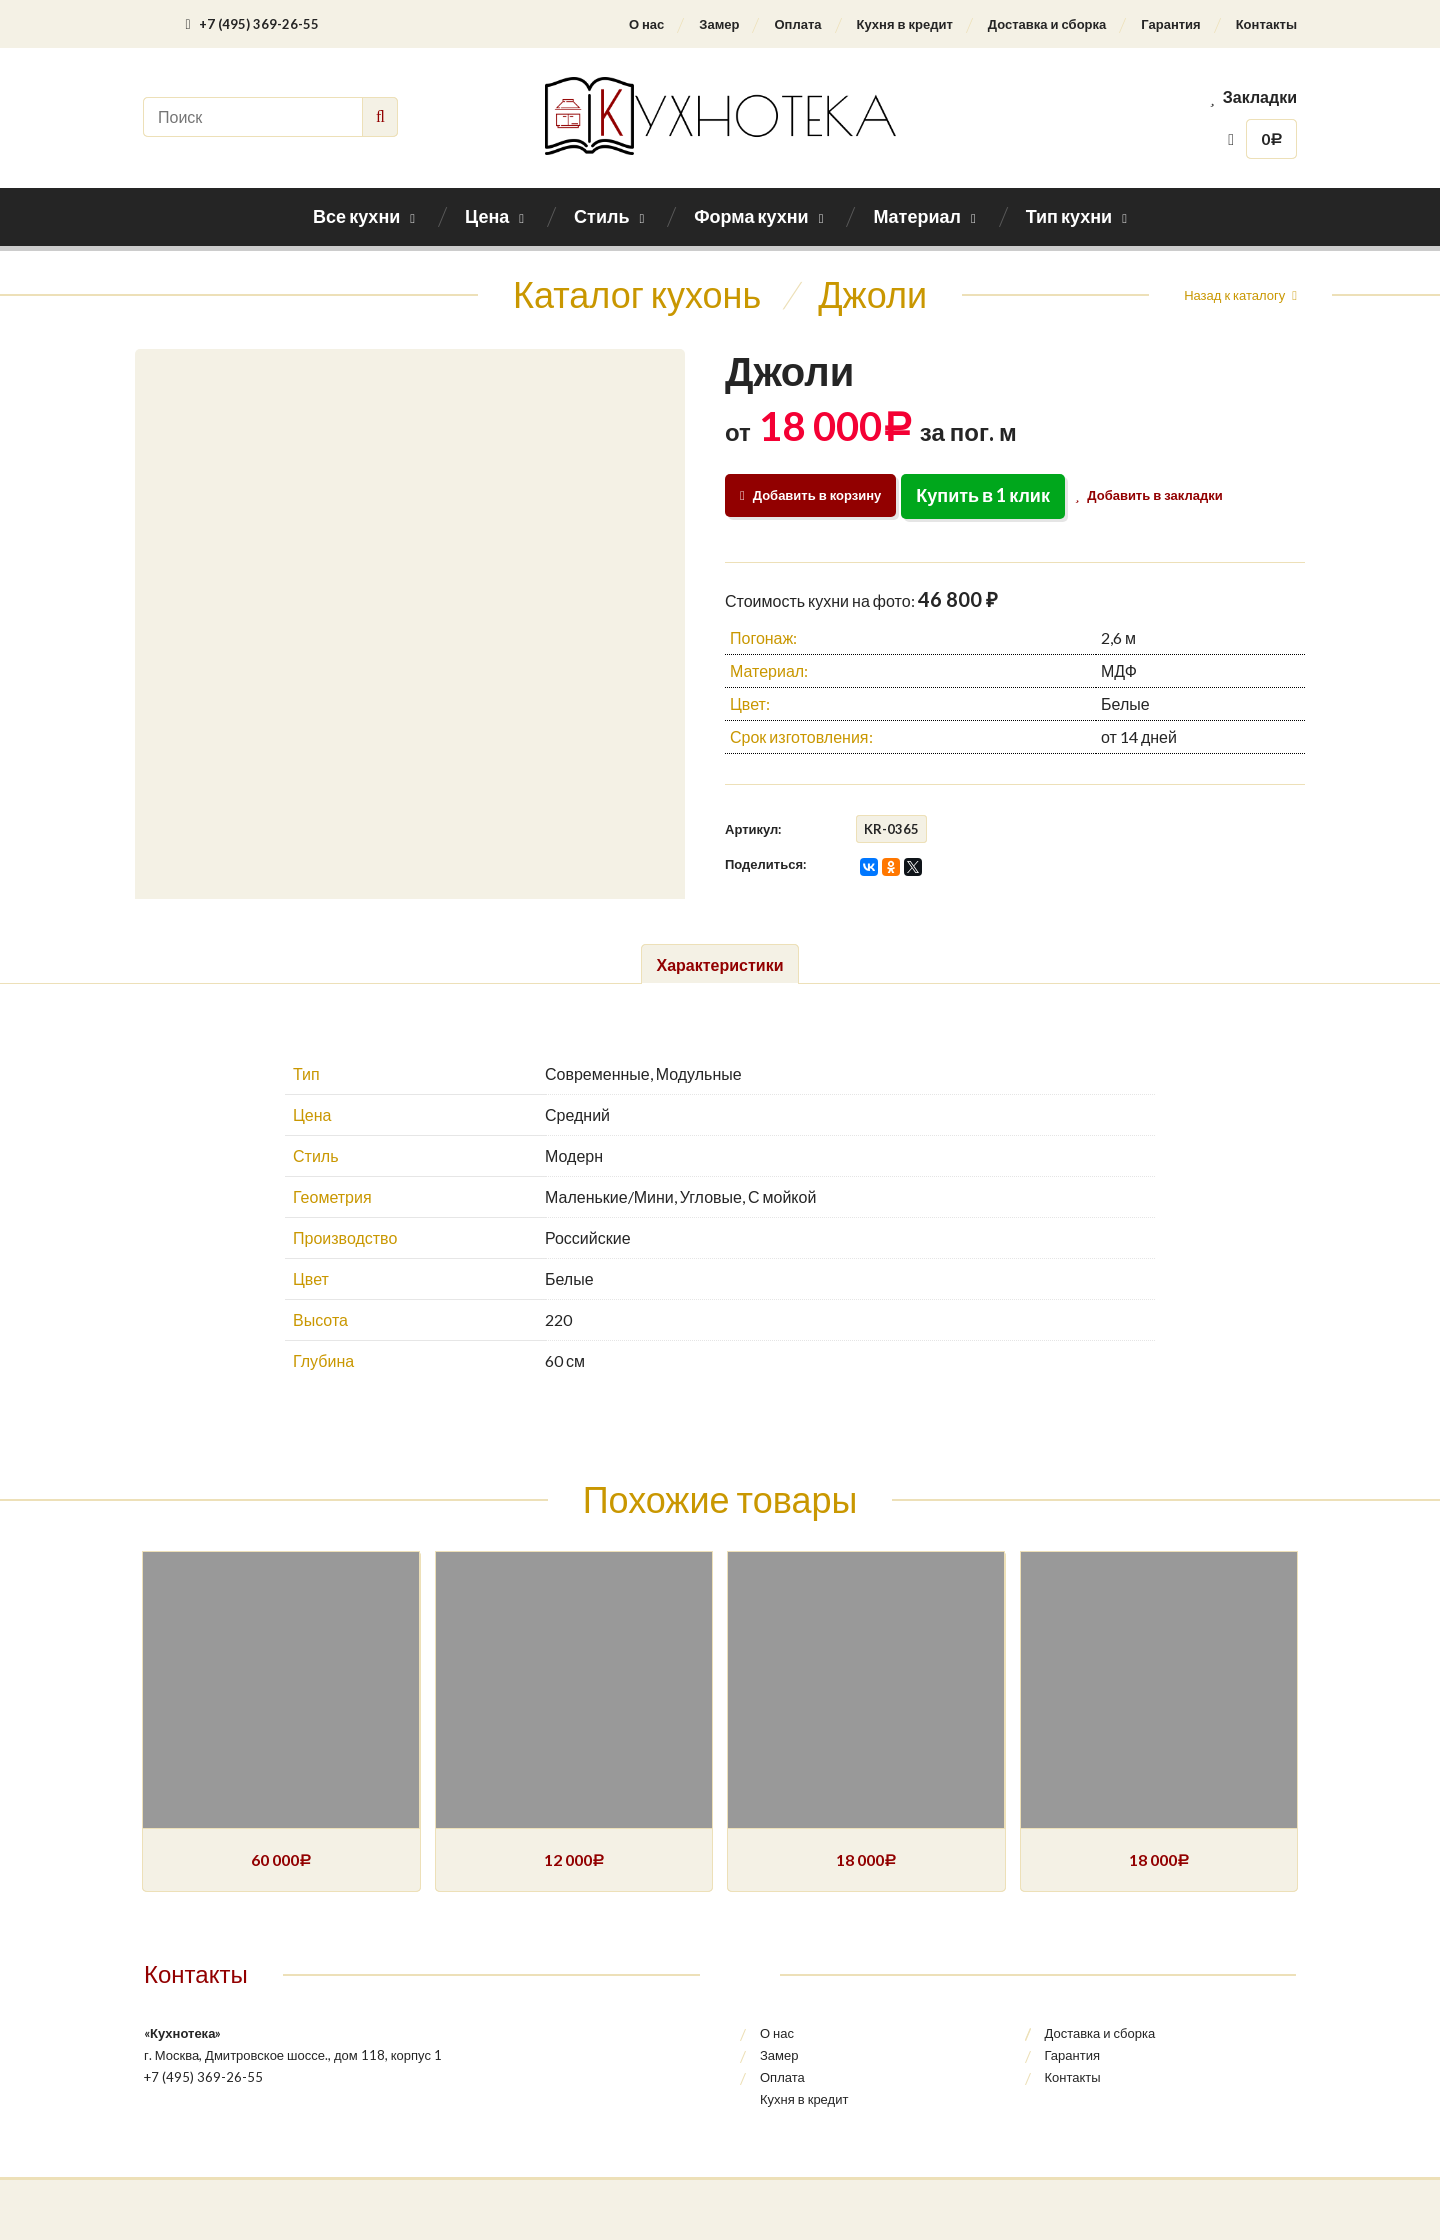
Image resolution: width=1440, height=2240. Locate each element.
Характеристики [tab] (719, 964)
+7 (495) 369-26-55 (251, 24)
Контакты (1266, 24)
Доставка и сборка (1047, 24)
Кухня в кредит (905, 24)
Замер (719, 24)
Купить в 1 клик (983, 495)
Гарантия (1170, 24)
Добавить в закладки (1153, 495)
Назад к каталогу (1234, 295)
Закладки (1253, 96)
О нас (646, 24)
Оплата (797, 24)
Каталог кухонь (637, 294)
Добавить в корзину (810, 495)
